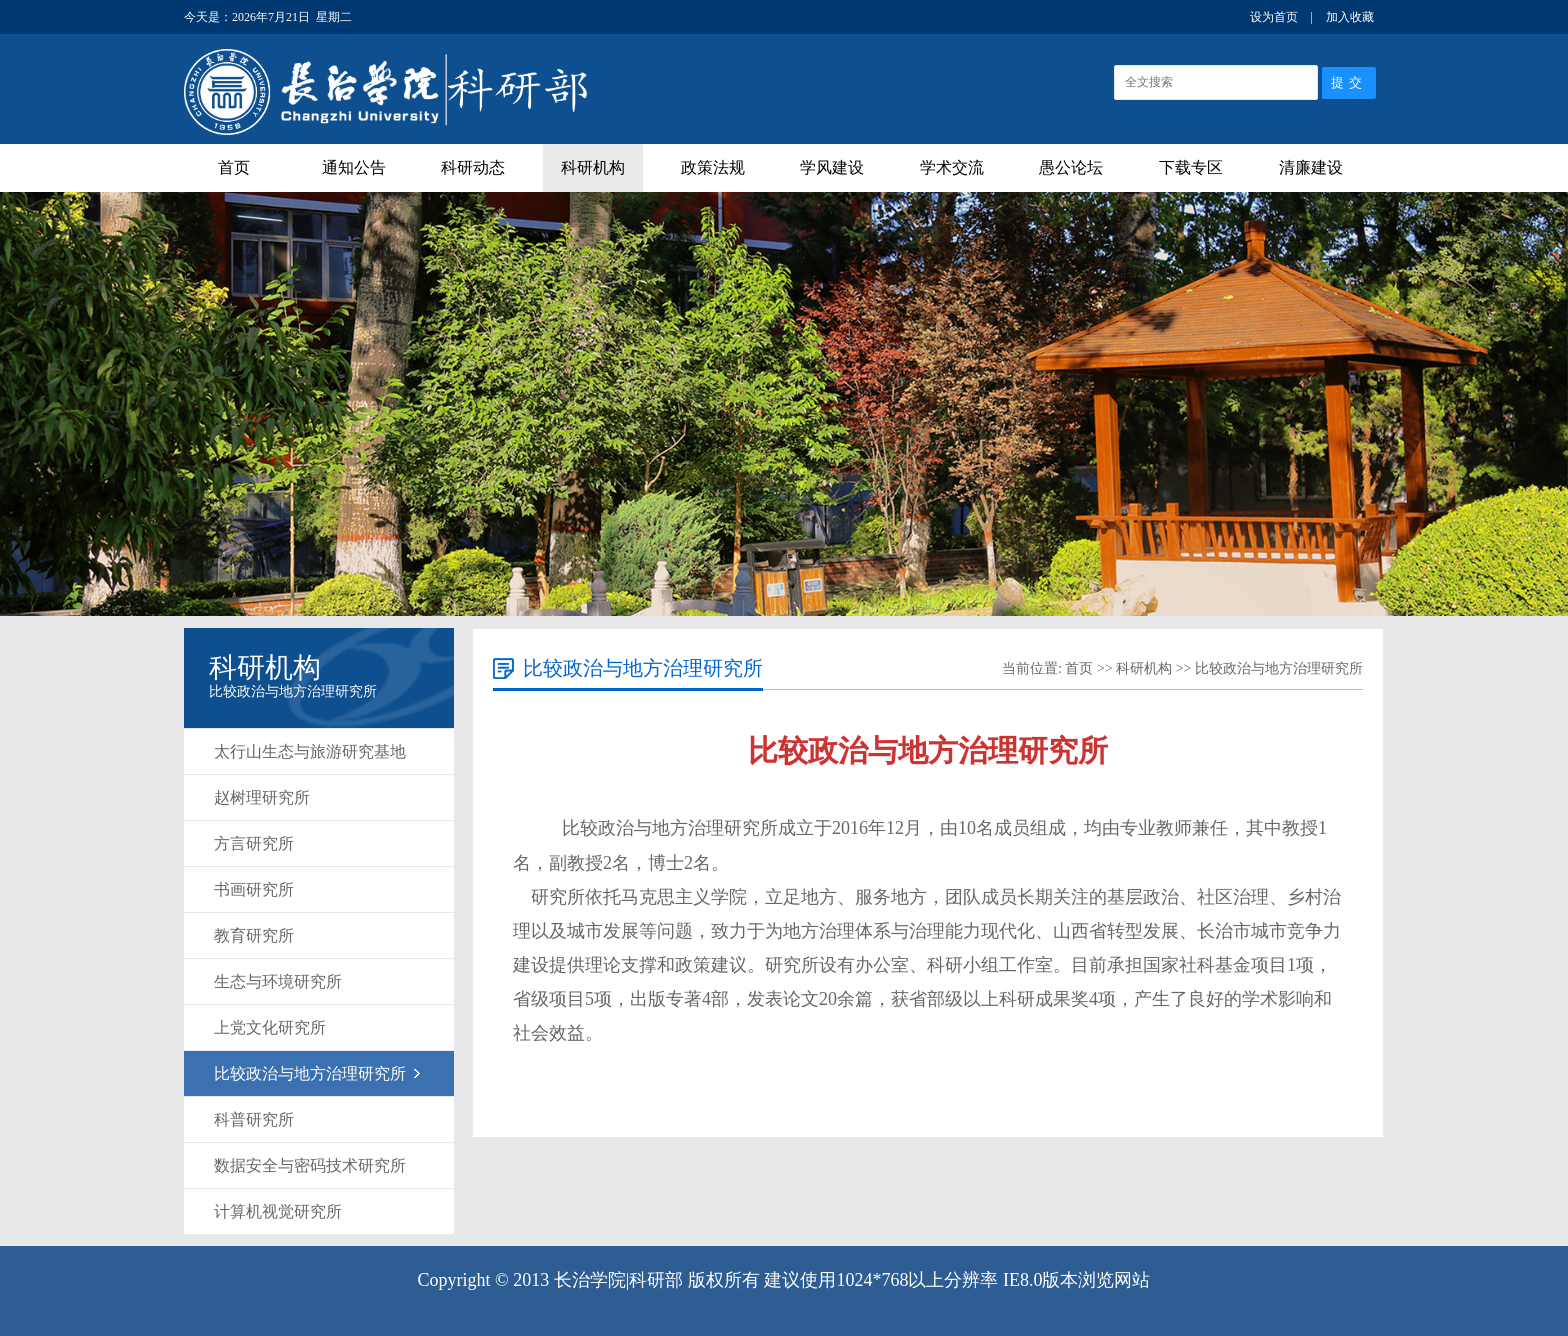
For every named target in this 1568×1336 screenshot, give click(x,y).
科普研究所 (254, 1119)
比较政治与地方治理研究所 (310, 1073)
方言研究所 (254, 843)
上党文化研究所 (270, 1027)
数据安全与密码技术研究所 (310, 1165)
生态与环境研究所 (278, 981)
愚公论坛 (1071, 167)
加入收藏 (1350, 17)
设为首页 (1274, 17)
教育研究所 (254, 935)
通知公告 (354, 167)
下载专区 (1191, 167)
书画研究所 (254, 889)
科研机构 (593, 167)
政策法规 (713, 167)
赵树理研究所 (262, 797)
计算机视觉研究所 (278, 1211)
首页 (234, 167)
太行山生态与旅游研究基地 (310, 751)
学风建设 (832, 167)
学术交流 (952, 167)
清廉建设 (1311, 167)
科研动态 (473, 167)
